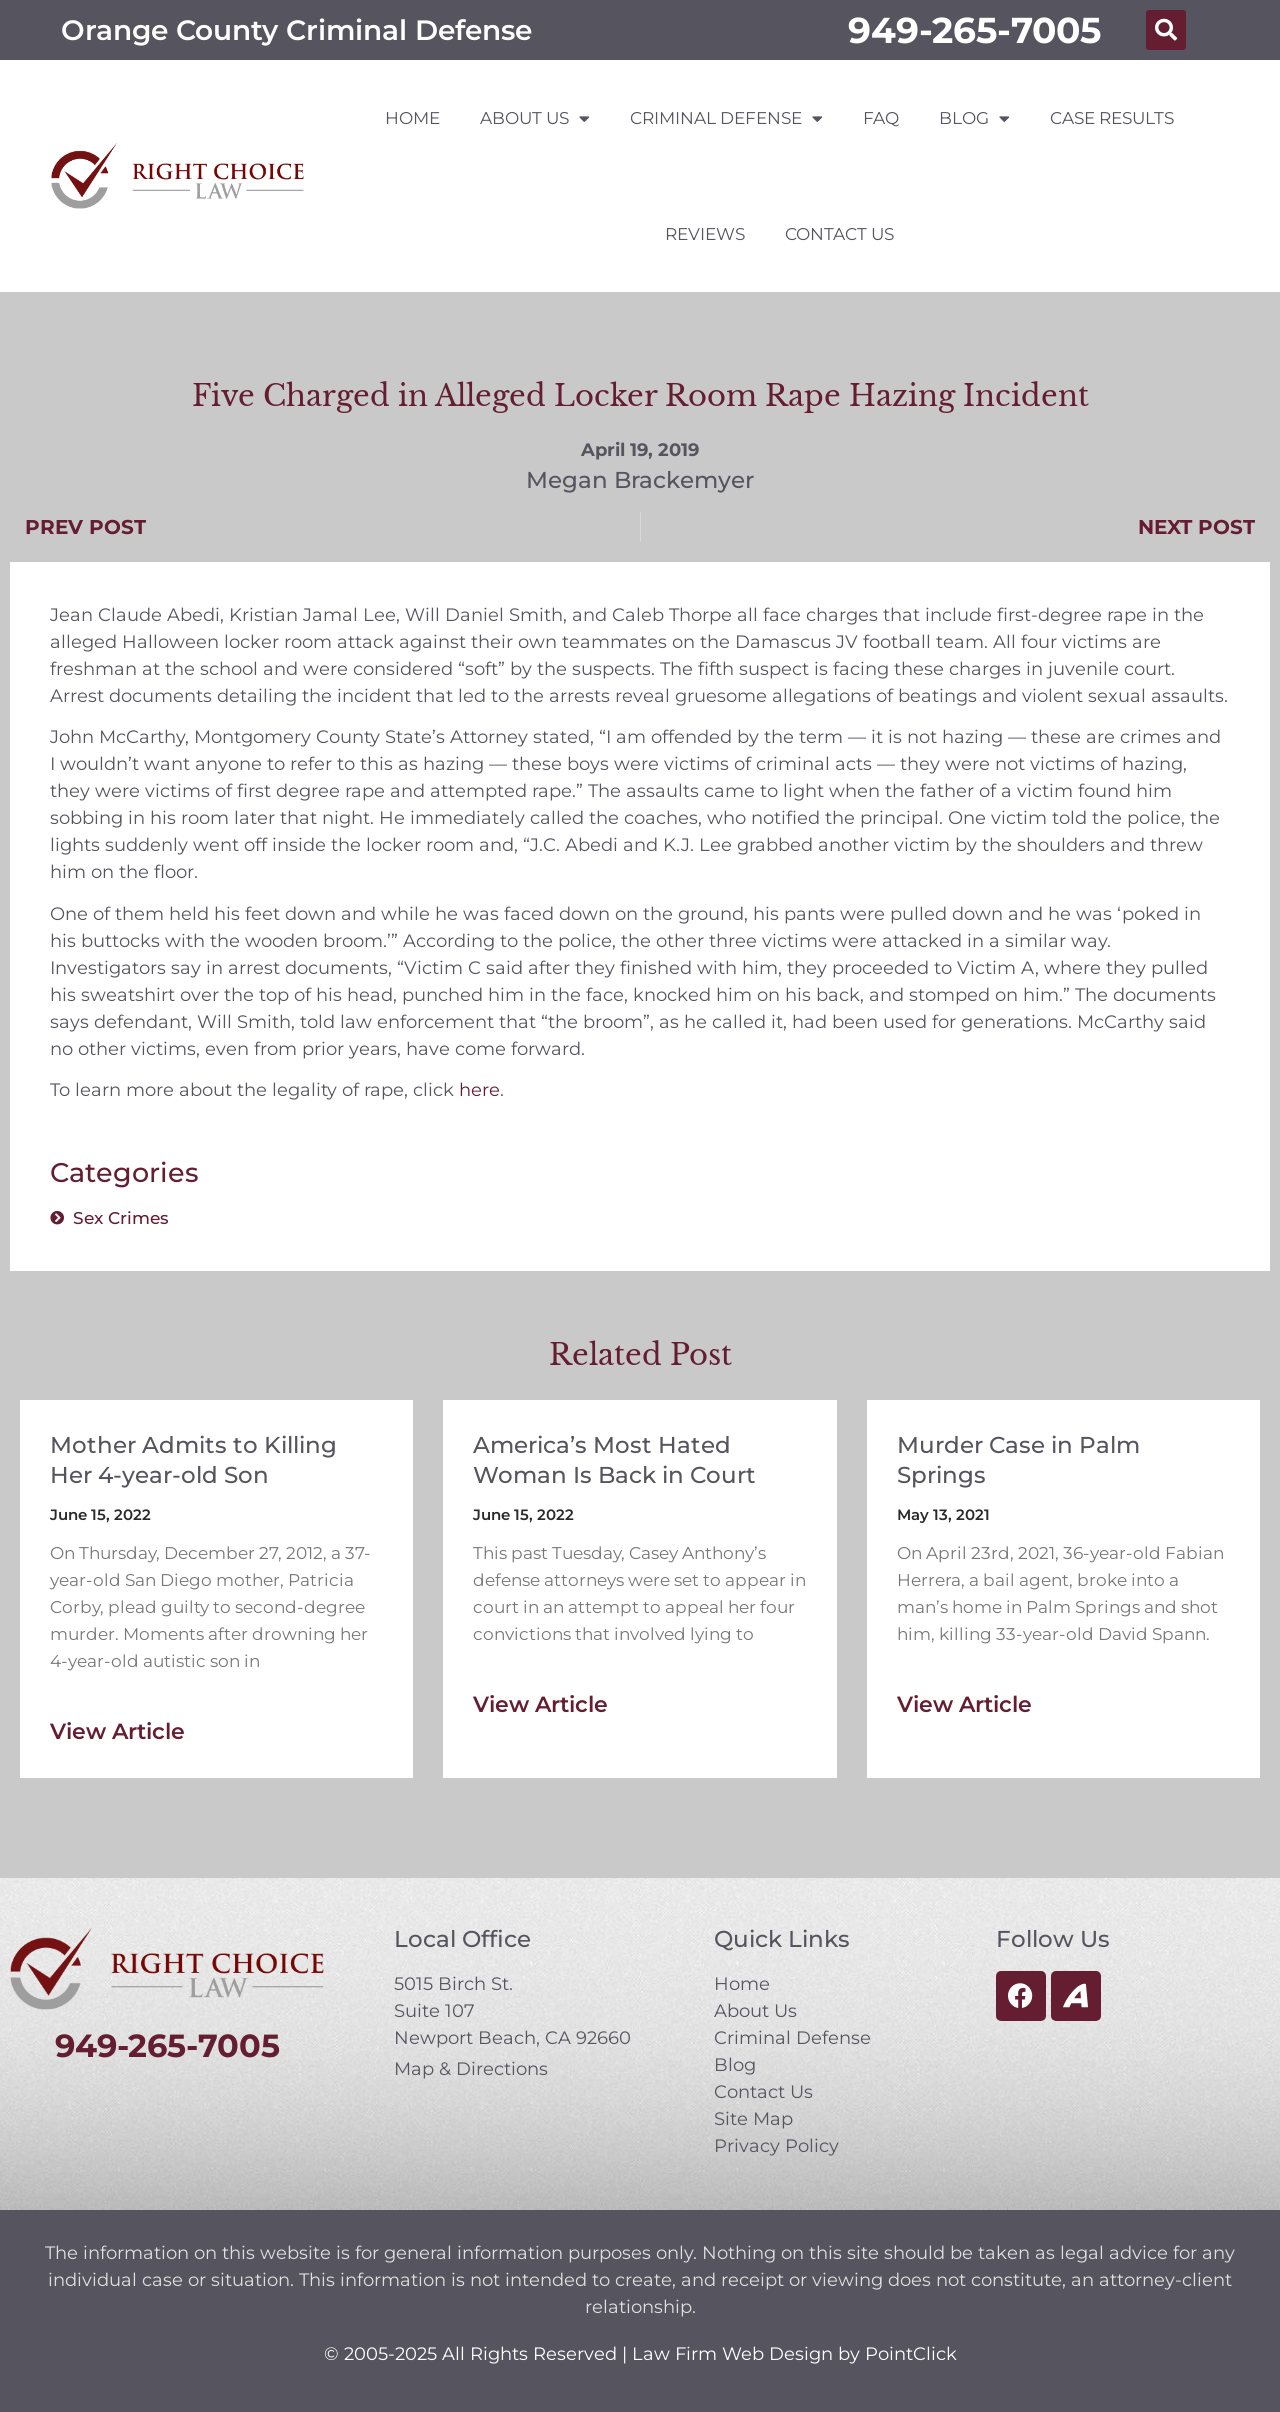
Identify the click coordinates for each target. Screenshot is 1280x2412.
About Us (535, 118)
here (479, 1090)
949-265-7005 (974, 30)
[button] (1166, 30)
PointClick (911, 2354)
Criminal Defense (726, 118)
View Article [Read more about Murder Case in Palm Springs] (964, 1704)
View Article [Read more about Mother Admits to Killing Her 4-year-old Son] (117, 1731)
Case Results (1112, 118)
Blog (974, 118)
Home (412, 118)
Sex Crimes (121, 1218)
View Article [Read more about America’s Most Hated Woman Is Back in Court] (540, 1704)
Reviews (705, 234)
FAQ (881, 118)
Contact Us (839, 234)
